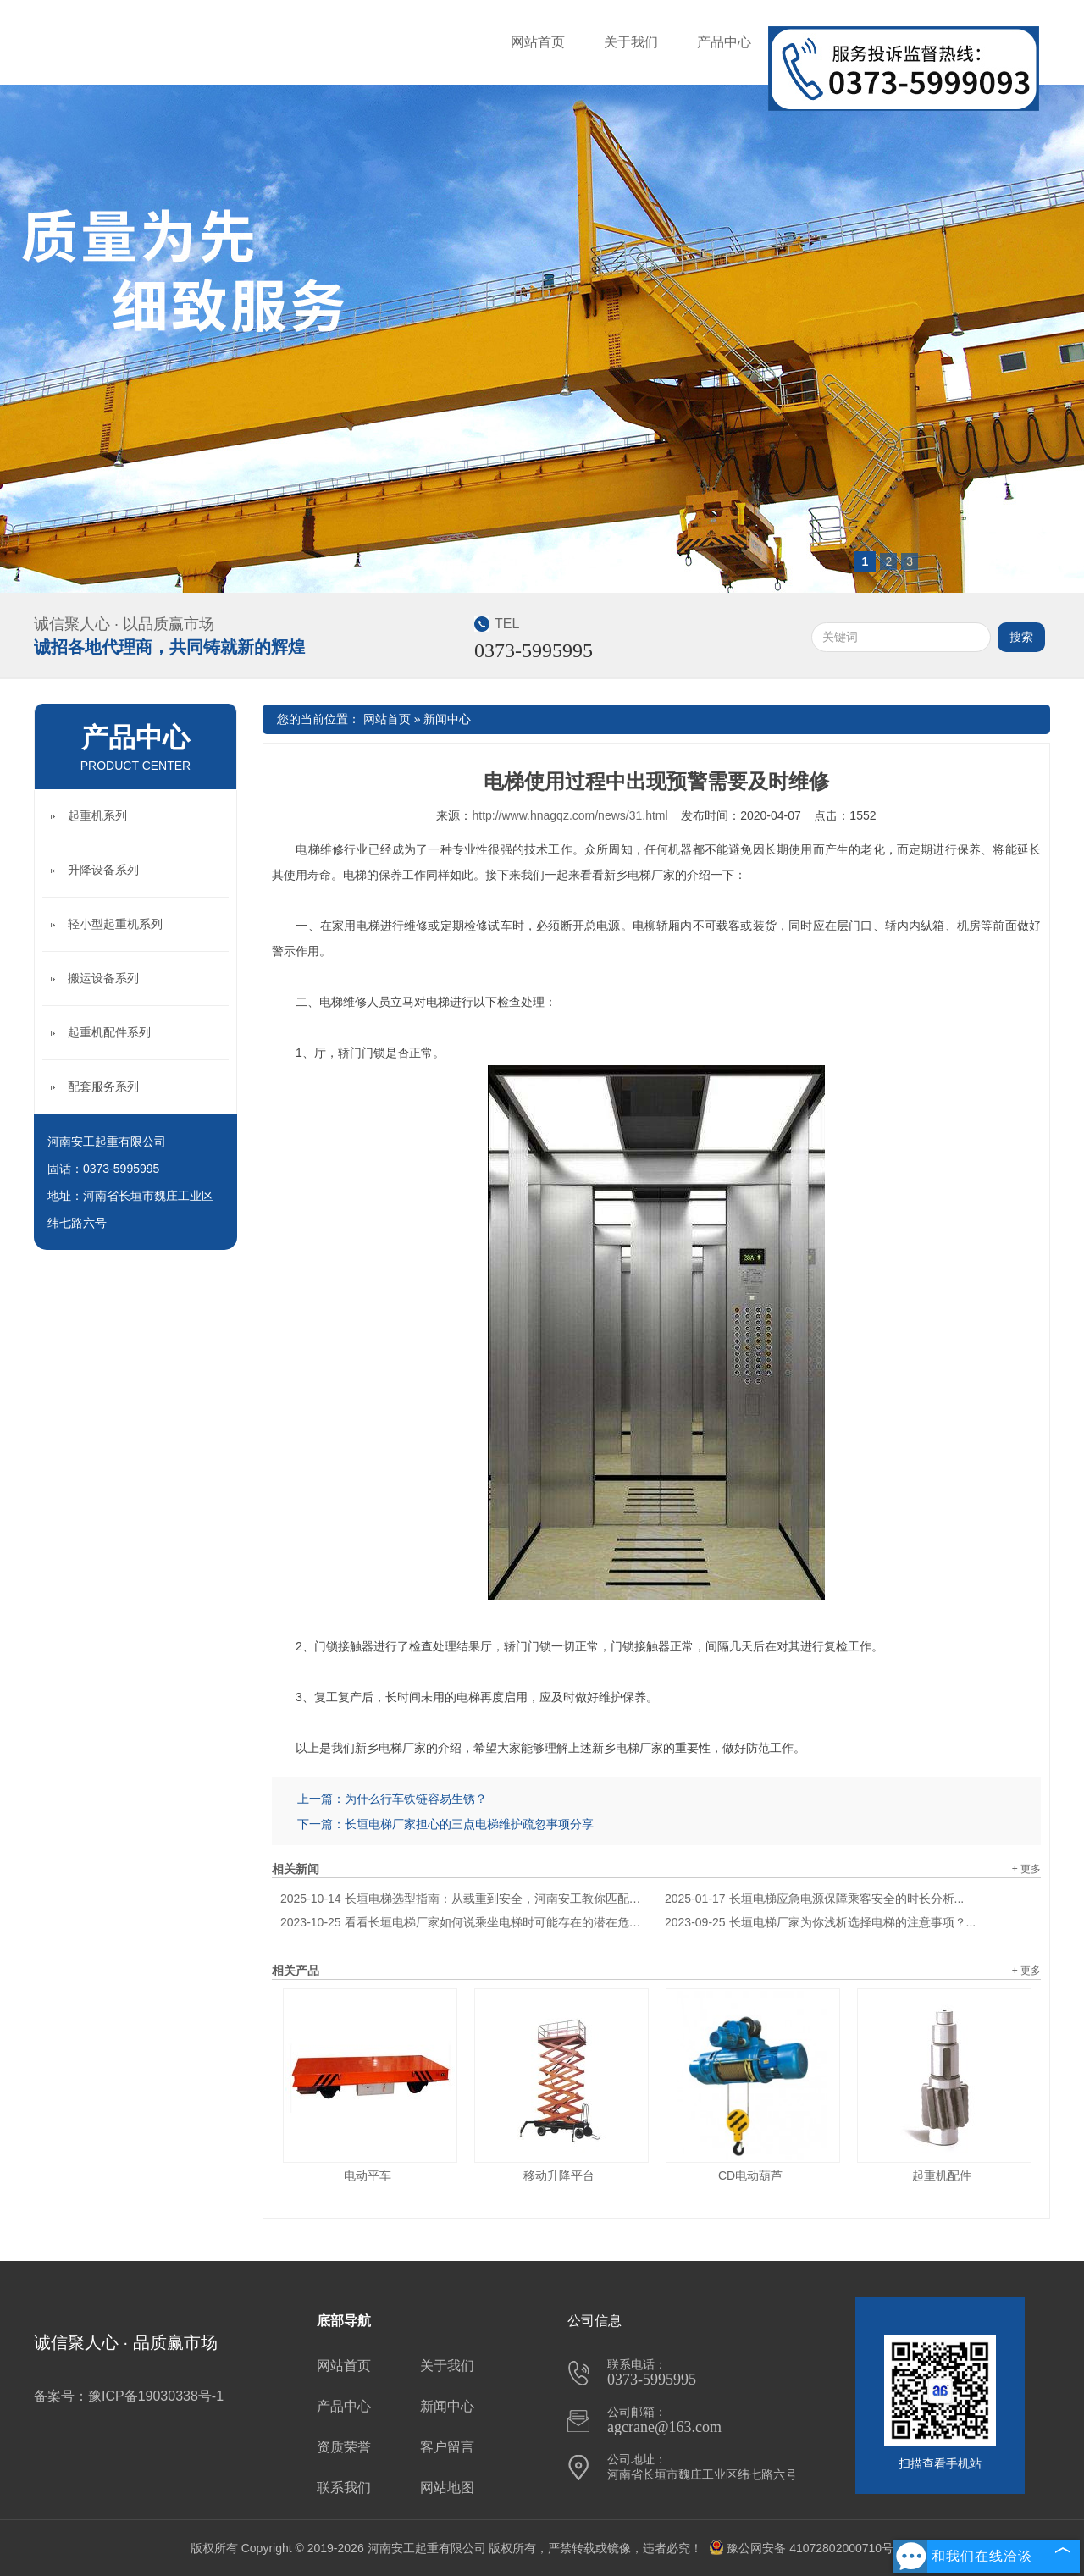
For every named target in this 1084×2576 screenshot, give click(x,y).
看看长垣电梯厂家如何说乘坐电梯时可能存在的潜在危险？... (464, 1922)
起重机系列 (97, 815)
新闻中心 (447, 719)
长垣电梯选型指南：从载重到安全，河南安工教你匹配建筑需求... (464, 1898)
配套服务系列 (103, 1086)
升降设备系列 (103, 869)
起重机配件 (941, 2175)
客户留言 (447, 2447)
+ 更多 (1026, 1869)
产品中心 (724, 42)
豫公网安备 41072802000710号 (801, 2548)
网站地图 (447, 2487)
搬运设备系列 (103, 978)
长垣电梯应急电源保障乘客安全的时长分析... (814, 1898)
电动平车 (367, 2175)
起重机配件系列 (109, 1032)
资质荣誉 (344, 2447)
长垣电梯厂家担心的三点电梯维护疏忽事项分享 (469, 1824)
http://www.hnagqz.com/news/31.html (569, 815)
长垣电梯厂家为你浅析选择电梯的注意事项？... (820, 1922)
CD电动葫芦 (750, 2175)
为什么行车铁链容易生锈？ (416, 1798)
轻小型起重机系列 (115, 924)
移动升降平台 (559, 2175)
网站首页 (538, 42)
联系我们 (344, 2487)
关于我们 (631, 42)
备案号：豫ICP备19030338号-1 (129, 2396)
